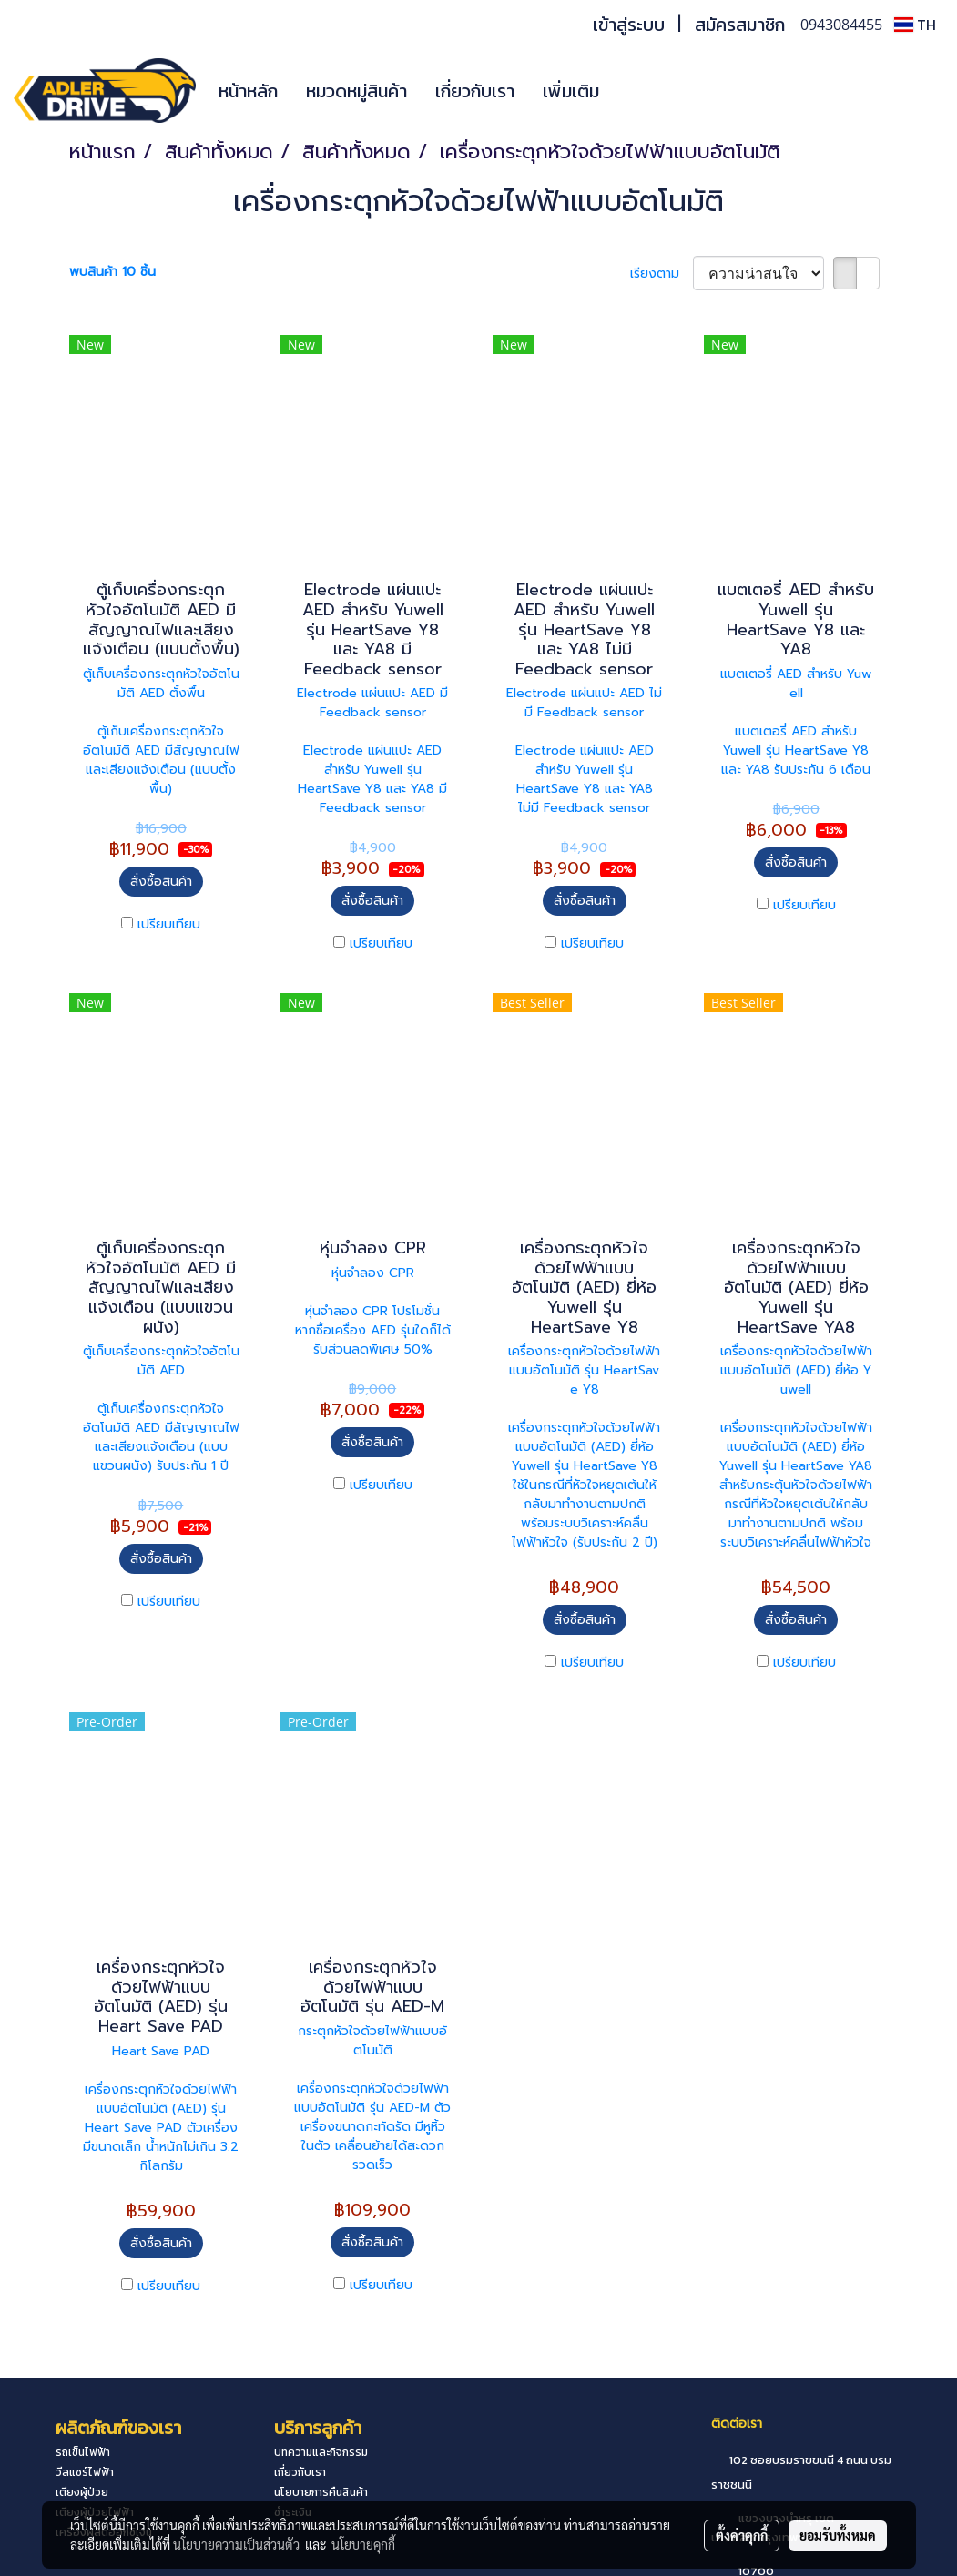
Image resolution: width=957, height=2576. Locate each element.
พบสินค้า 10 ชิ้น (112, 271)
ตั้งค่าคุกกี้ (742, 2535)
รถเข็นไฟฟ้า (83, 2452)
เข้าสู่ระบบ (629, 24)
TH (915, 24)
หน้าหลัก (248, 91)
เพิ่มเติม (571, 91)
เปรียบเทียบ (168, 924)
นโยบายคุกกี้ (363, 2544)
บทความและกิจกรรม (321, 2452)
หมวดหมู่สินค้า (356, 91)
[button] (640, 91)
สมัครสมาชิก (740, 24)
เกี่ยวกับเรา (474, 91)
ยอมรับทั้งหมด (837, 2535)
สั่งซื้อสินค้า (161, 881)
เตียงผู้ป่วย (82, 2492)
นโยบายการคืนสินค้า (321, 2492)
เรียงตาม (661, 273)
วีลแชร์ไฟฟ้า (85, 2472)
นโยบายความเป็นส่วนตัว (236, 2544)
